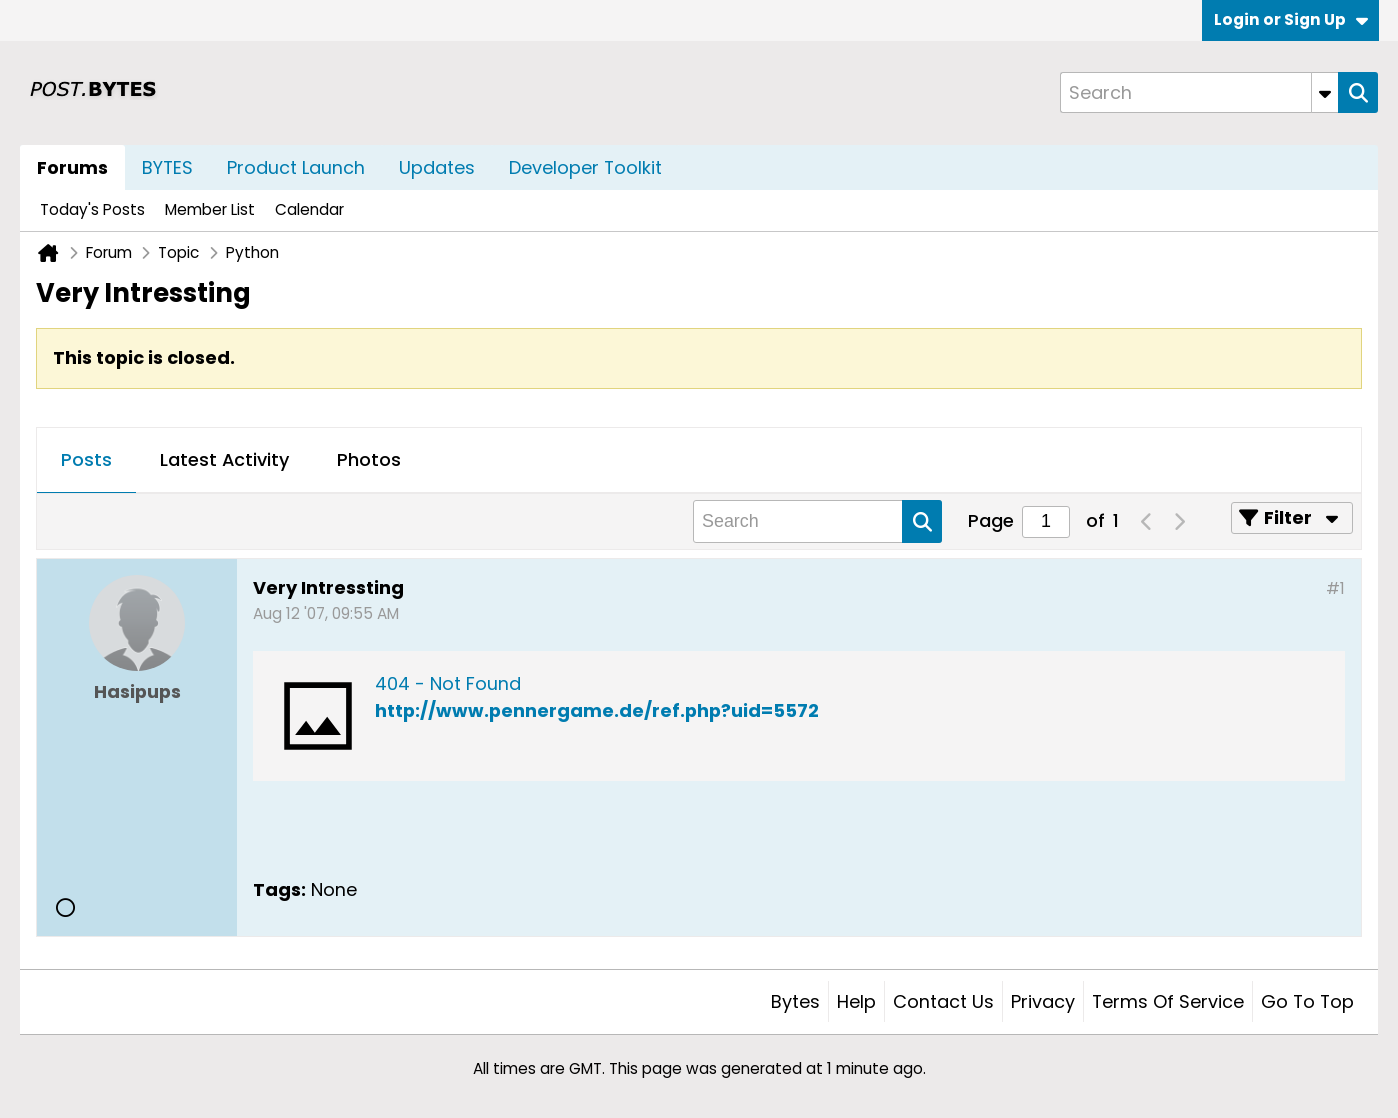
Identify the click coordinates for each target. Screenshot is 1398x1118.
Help (856, 1001)
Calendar (309, 209)
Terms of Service (1168, 1001)
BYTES (167, 167)
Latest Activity (224, 459)
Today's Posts (92, 209)
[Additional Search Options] (1325, 92)
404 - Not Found (448, 683)
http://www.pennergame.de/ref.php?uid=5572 (597, 710)
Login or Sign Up (1291, 19)
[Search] (1199, 92)
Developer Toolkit (585, 167)
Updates (437, 167)
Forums (72, 167)
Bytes (795, 1001)
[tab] (86, 461)
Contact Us (943, 1001)
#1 (1335, 588)
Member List (210, 209)
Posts (86, 459)
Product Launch (296, 167)
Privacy (1043, 1001)
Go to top (1307, 1001)
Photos (369, 459)
